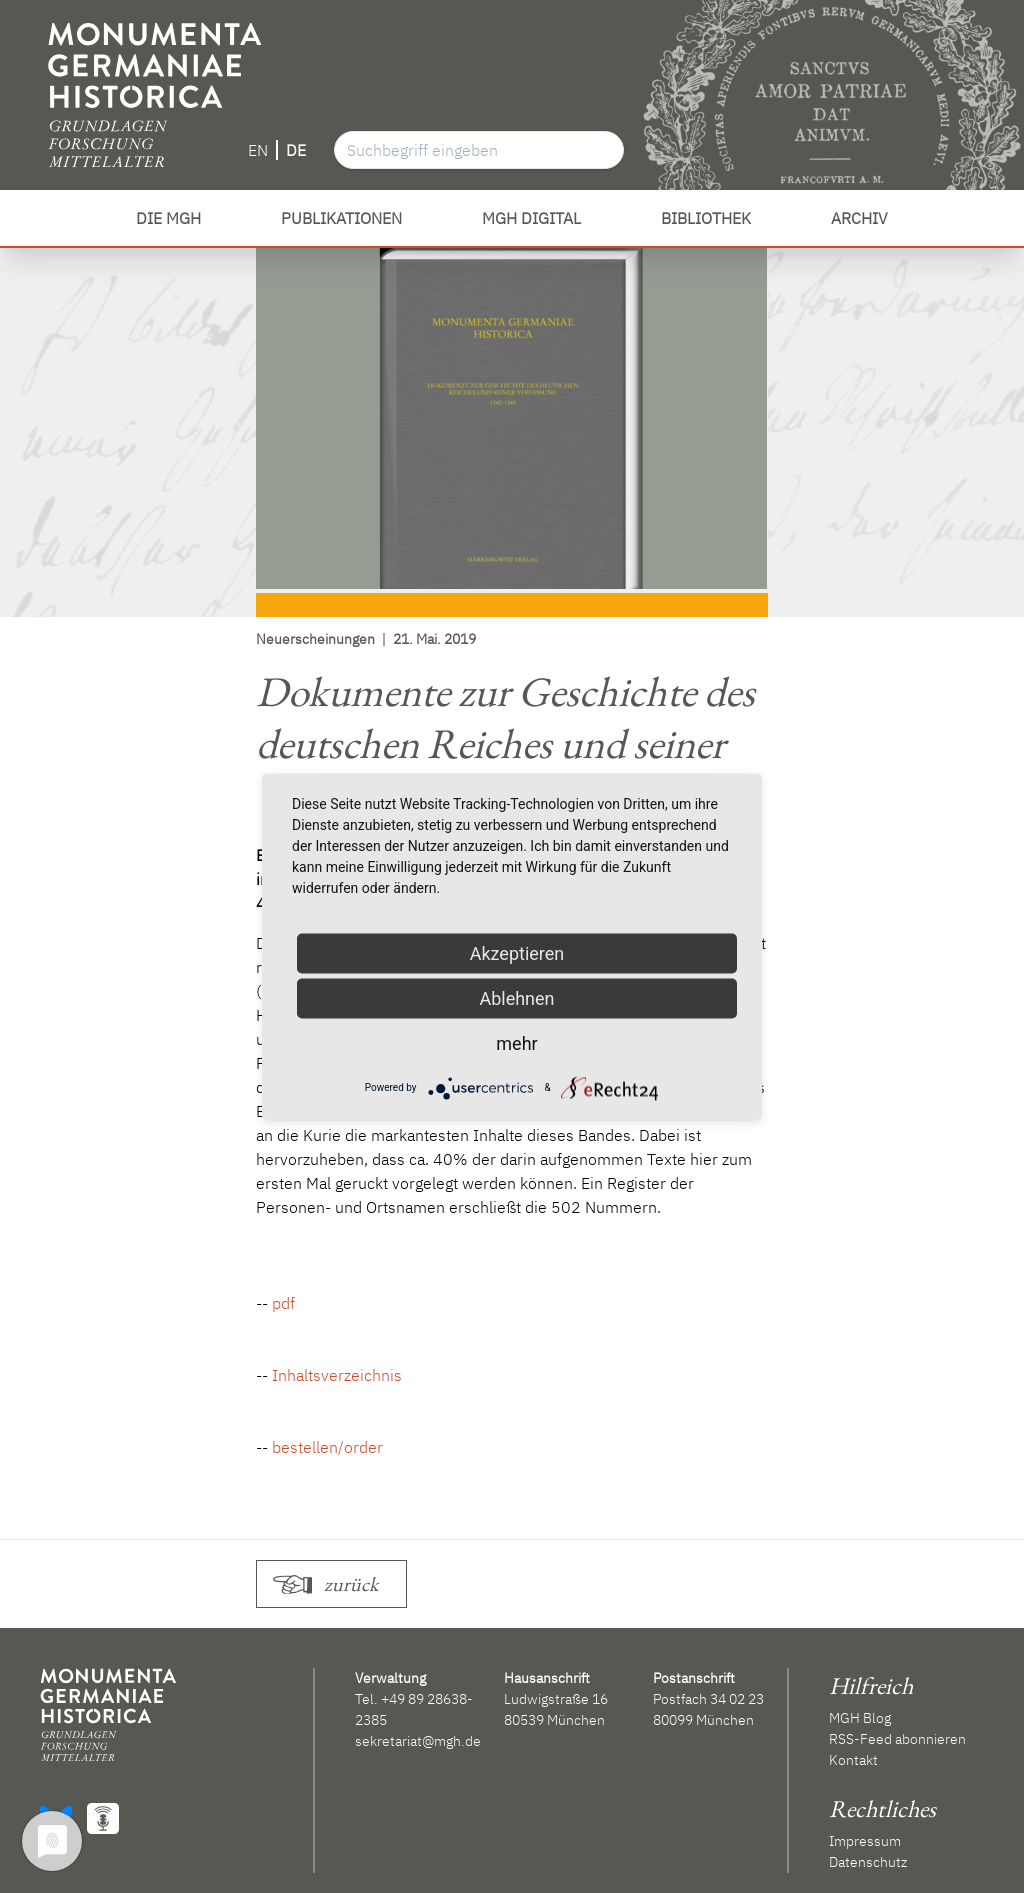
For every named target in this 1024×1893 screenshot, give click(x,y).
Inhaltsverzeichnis (337, 1375)
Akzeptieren (517, 952)
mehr (516, 1042)
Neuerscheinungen (315, 639)
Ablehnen (516, 997)
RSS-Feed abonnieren (897, 1739)
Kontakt (853, 1760)
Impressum (865, 1841)
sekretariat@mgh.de (418, 1741)
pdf (283, 1303)
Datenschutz (868, 1862)
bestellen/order (327, 1447)
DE (296, 150)
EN (258, 150)
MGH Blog (860, 1718)
